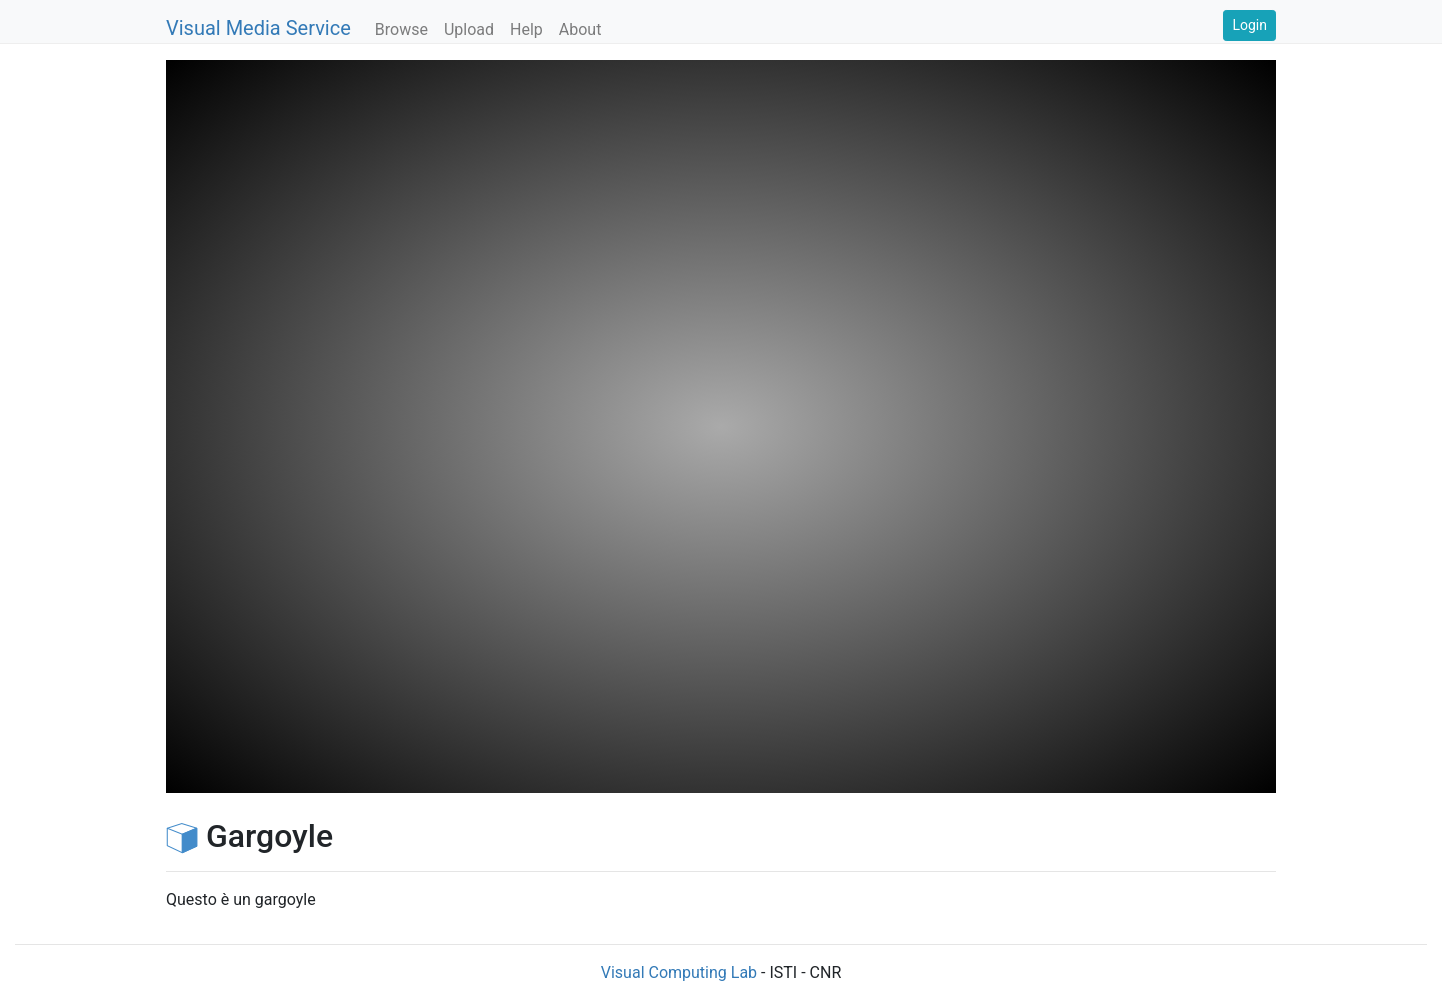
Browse (401, 29)
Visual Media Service (258, 28)
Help (526, 29)
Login (1249, 25)
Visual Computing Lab (679, 972)
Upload (469, 29)
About (580, 29)
